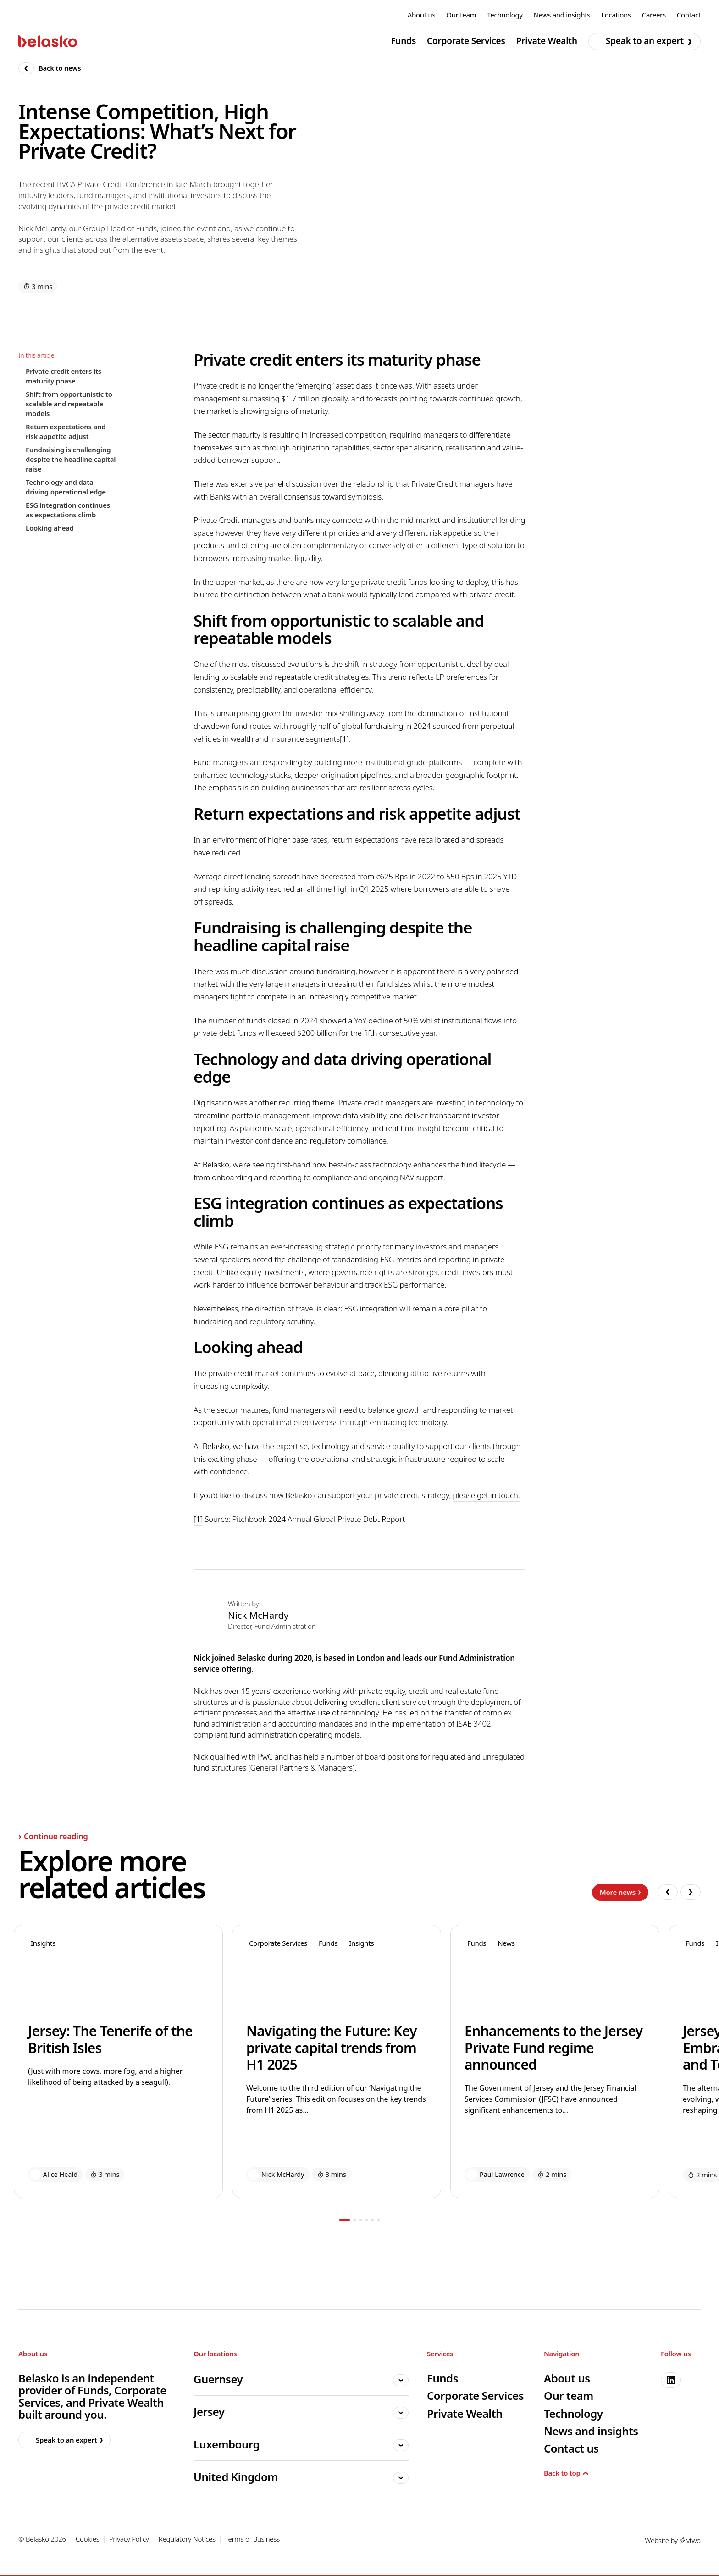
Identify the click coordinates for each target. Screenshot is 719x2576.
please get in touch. (486, 1495)
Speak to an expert (642, 41)
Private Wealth (546, 41)
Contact (689, 15)
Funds (403, 41)
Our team (461, 15)
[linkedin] (671, 2380)
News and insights (562, 15)
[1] (344, 738)
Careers (654, 15)
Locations (616, 15)
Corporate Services (466, 41)
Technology (504, 15)
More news (620, 1892)
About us (422, 15)
